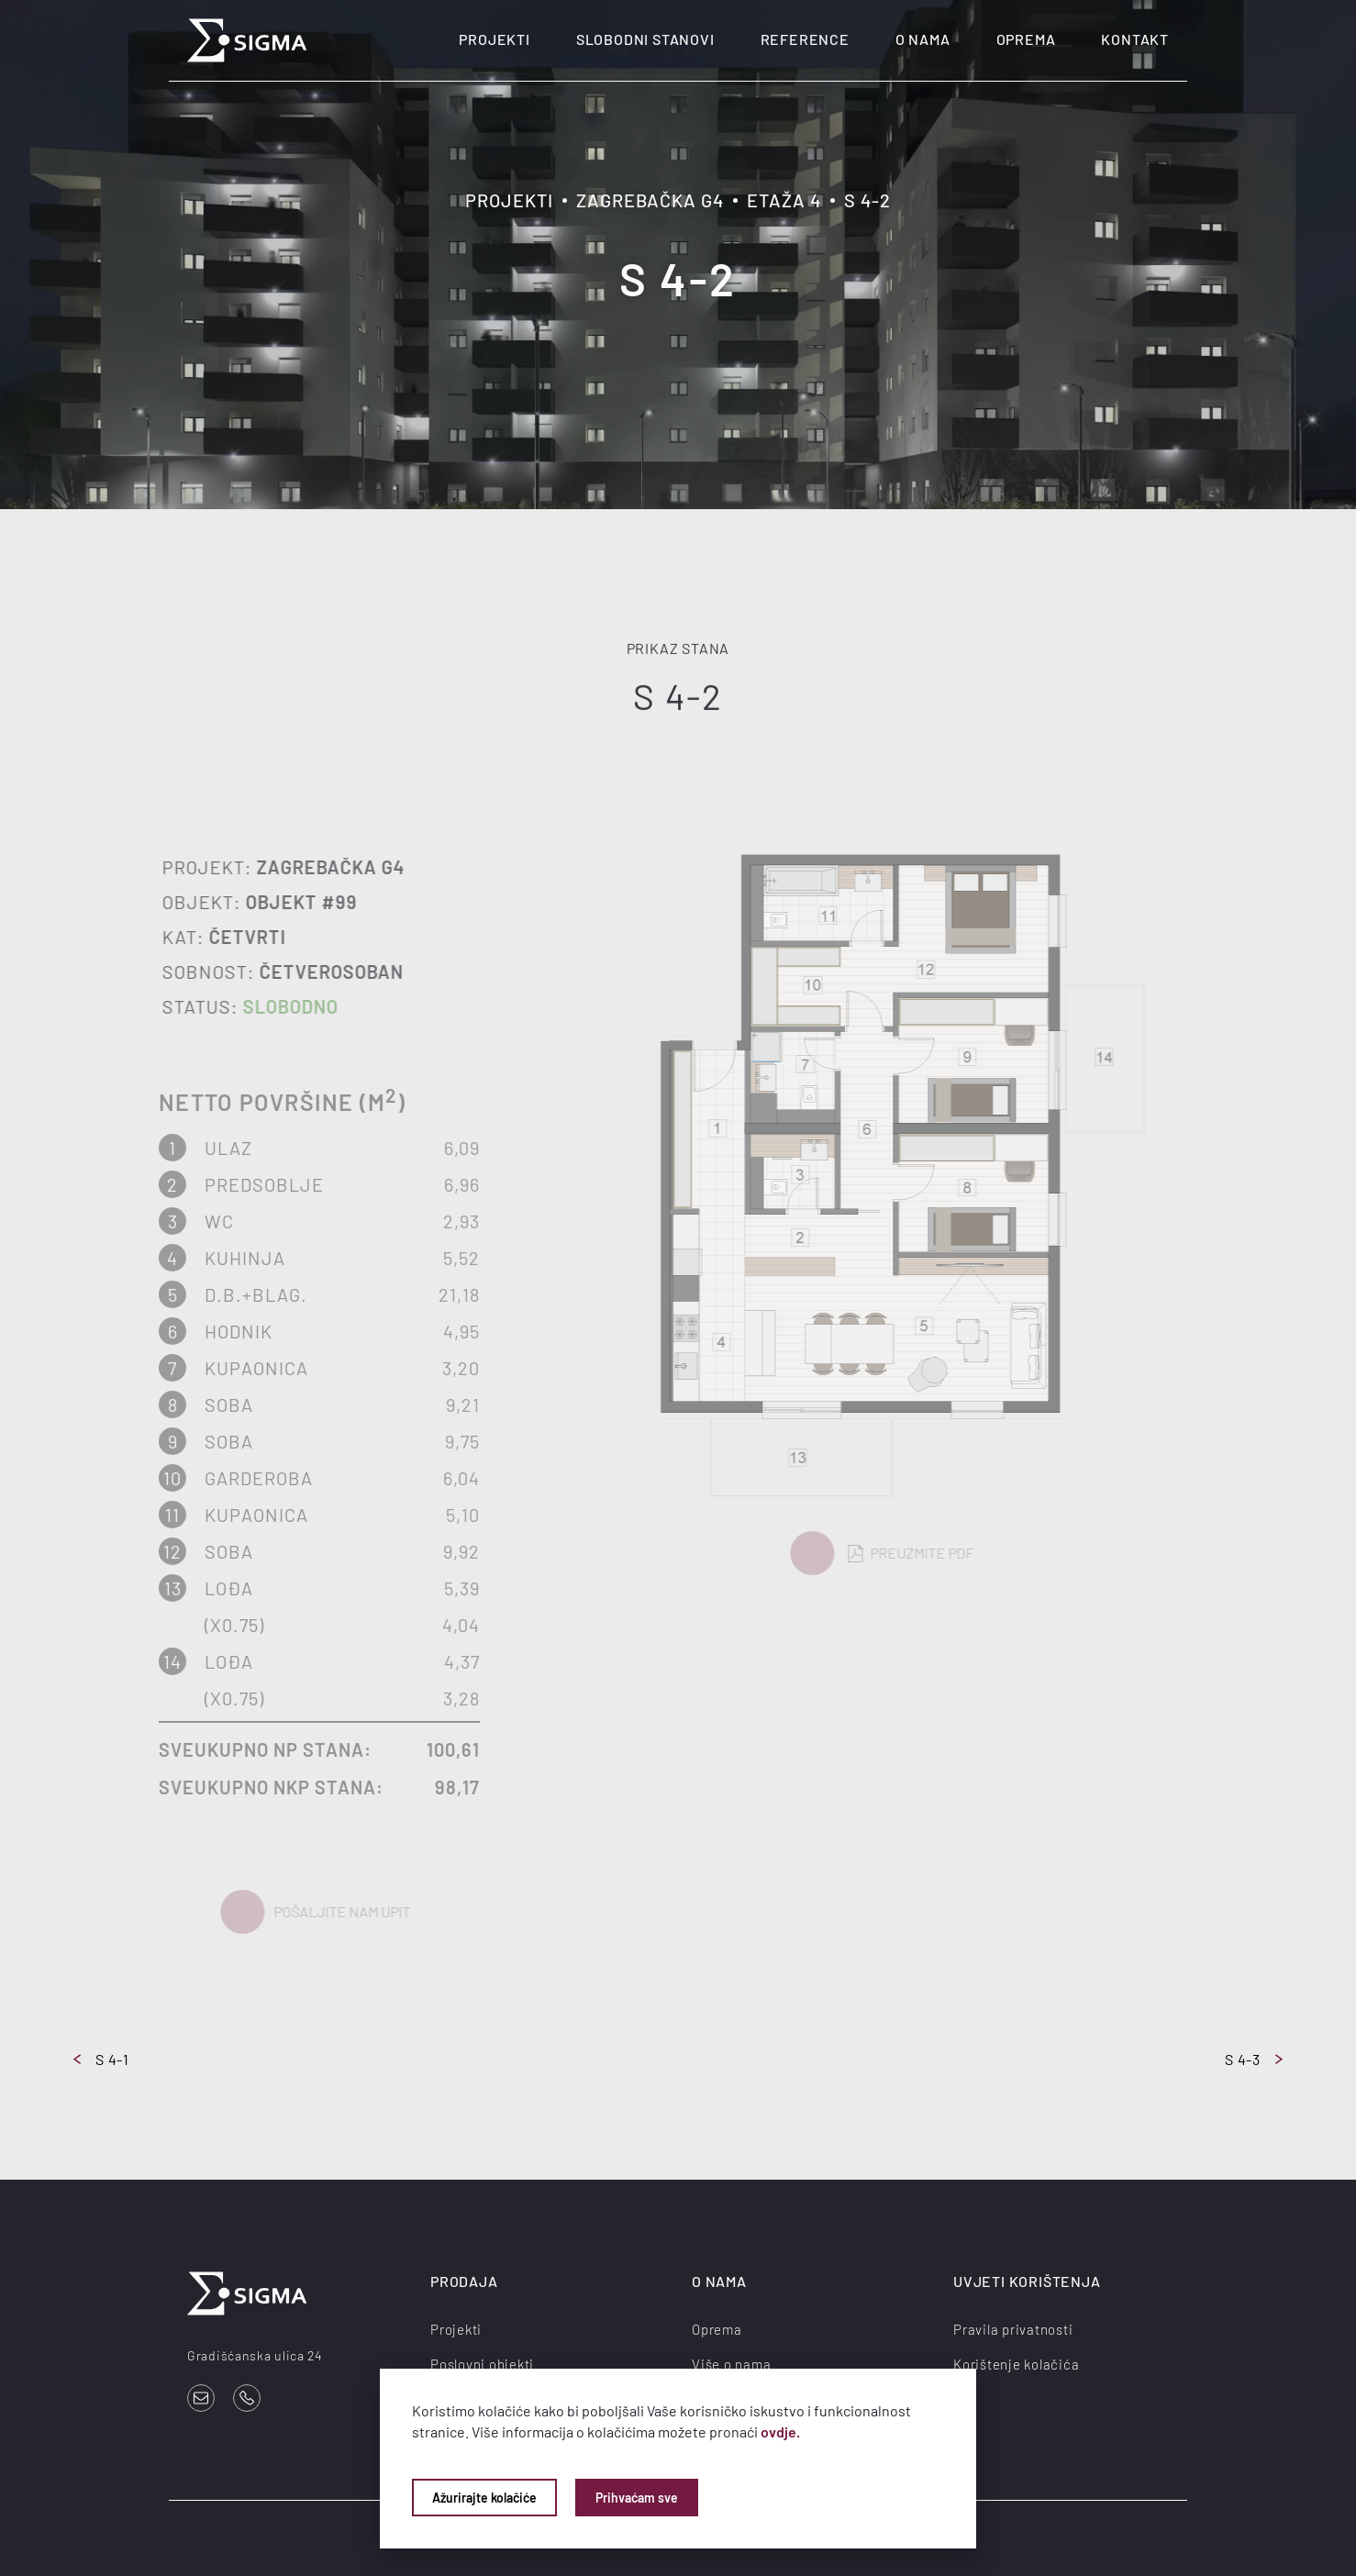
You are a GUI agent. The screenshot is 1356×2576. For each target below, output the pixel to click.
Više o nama (731, 2364)
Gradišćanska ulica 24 (255, 2355)
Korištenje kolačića (1016, 2364)
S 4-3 (1254, 2059)
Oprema (1026, 39)
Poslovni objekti (482, 2364)
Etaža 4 (784, 200)
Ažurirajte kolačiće (484, 2497)
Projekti (494, 39)
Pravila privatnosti (1013, 2329)
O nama (922, 39)
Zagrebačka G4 (650, 200)
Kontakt (1135, 39)
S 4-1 (101, 2059)
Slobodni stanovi (645, 39)
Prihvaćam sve (636, 2497)
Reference (805, 39)
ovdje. (780, 2431)
